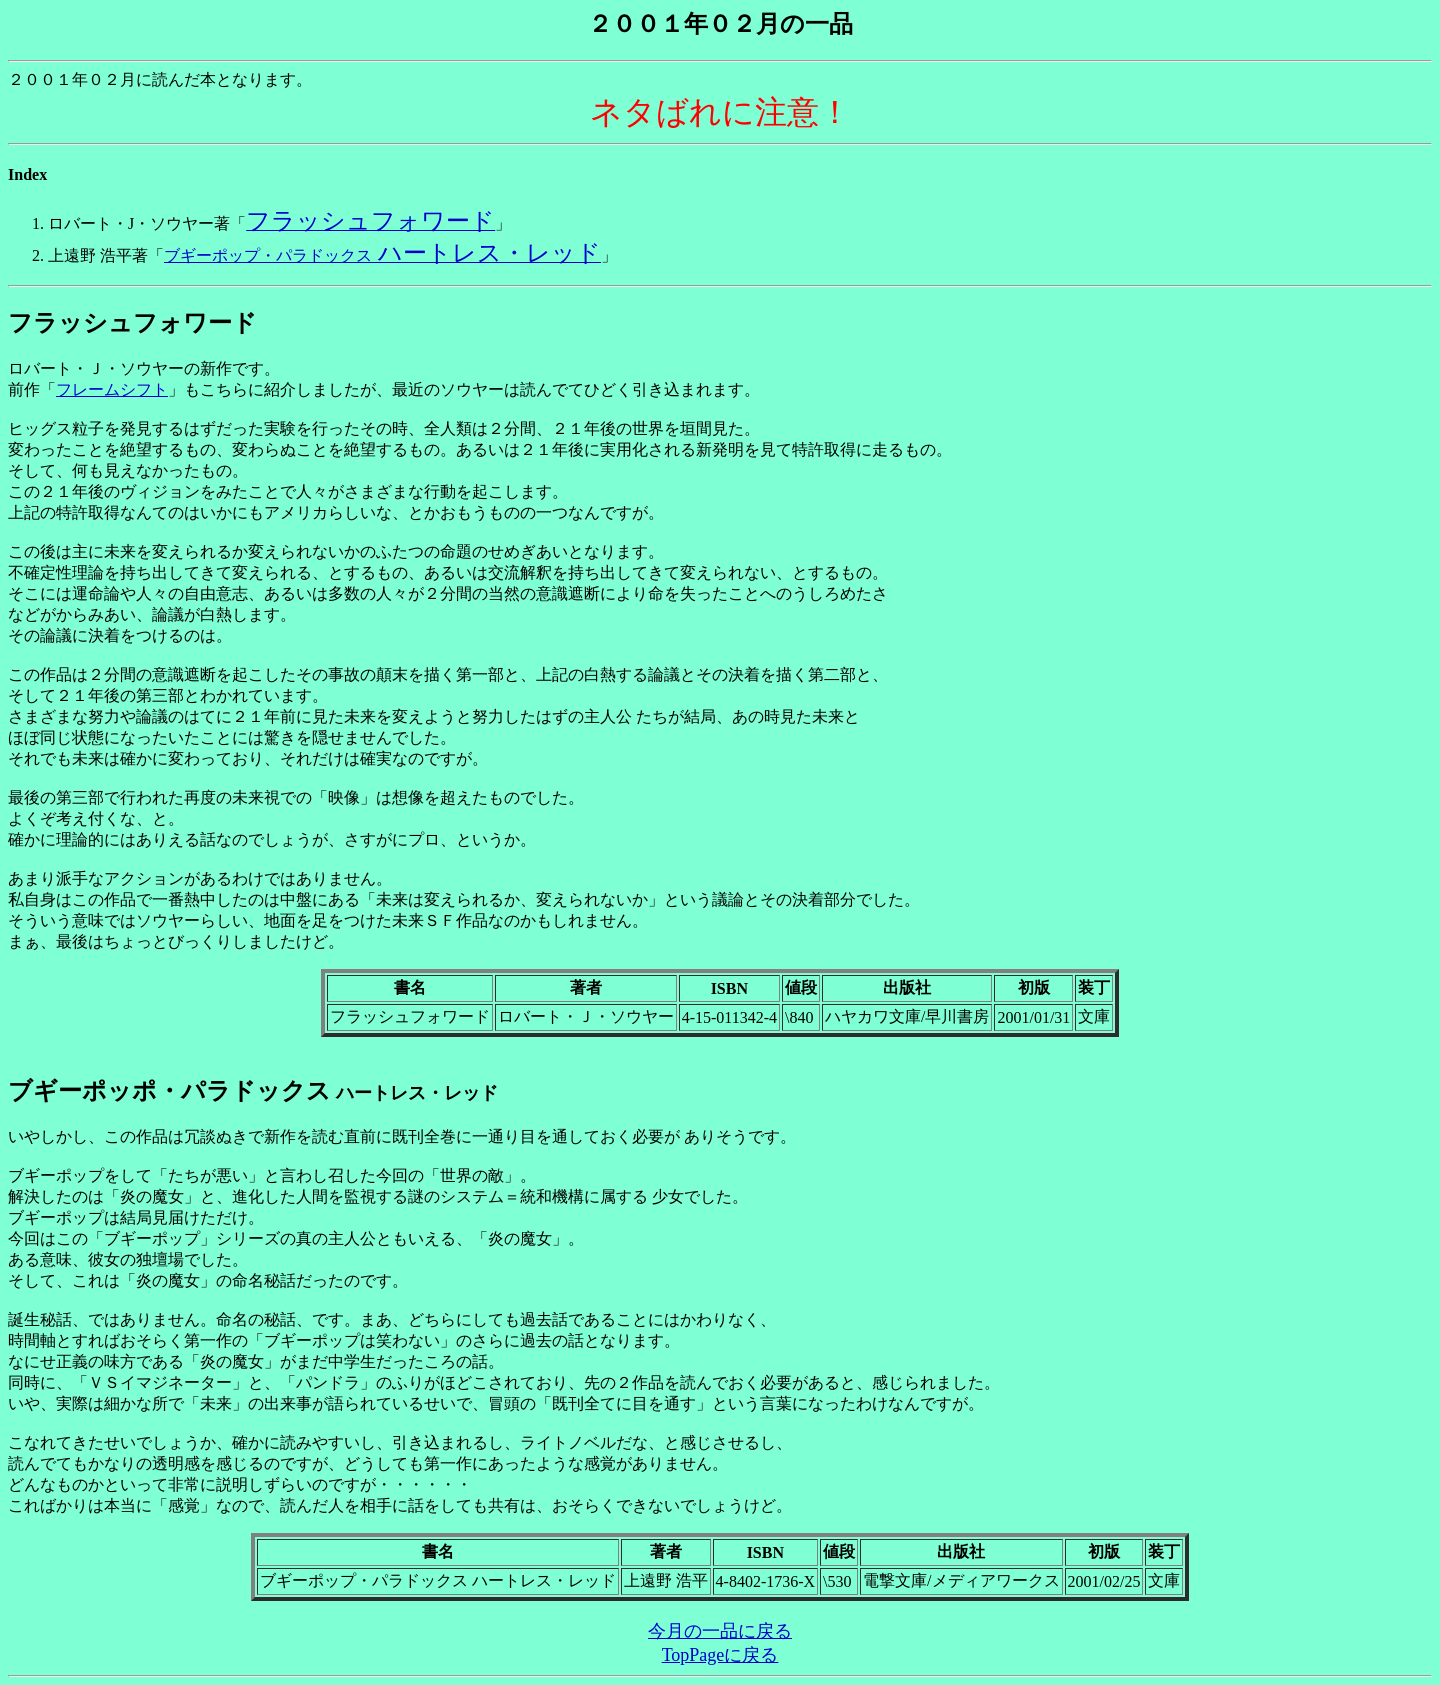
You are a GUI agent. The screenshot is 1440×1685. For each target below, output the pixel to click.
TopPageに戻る (720, 1655)
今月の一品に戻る (720, 1631)
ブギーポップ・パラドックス (382, 255)
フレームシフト (112, 389)
